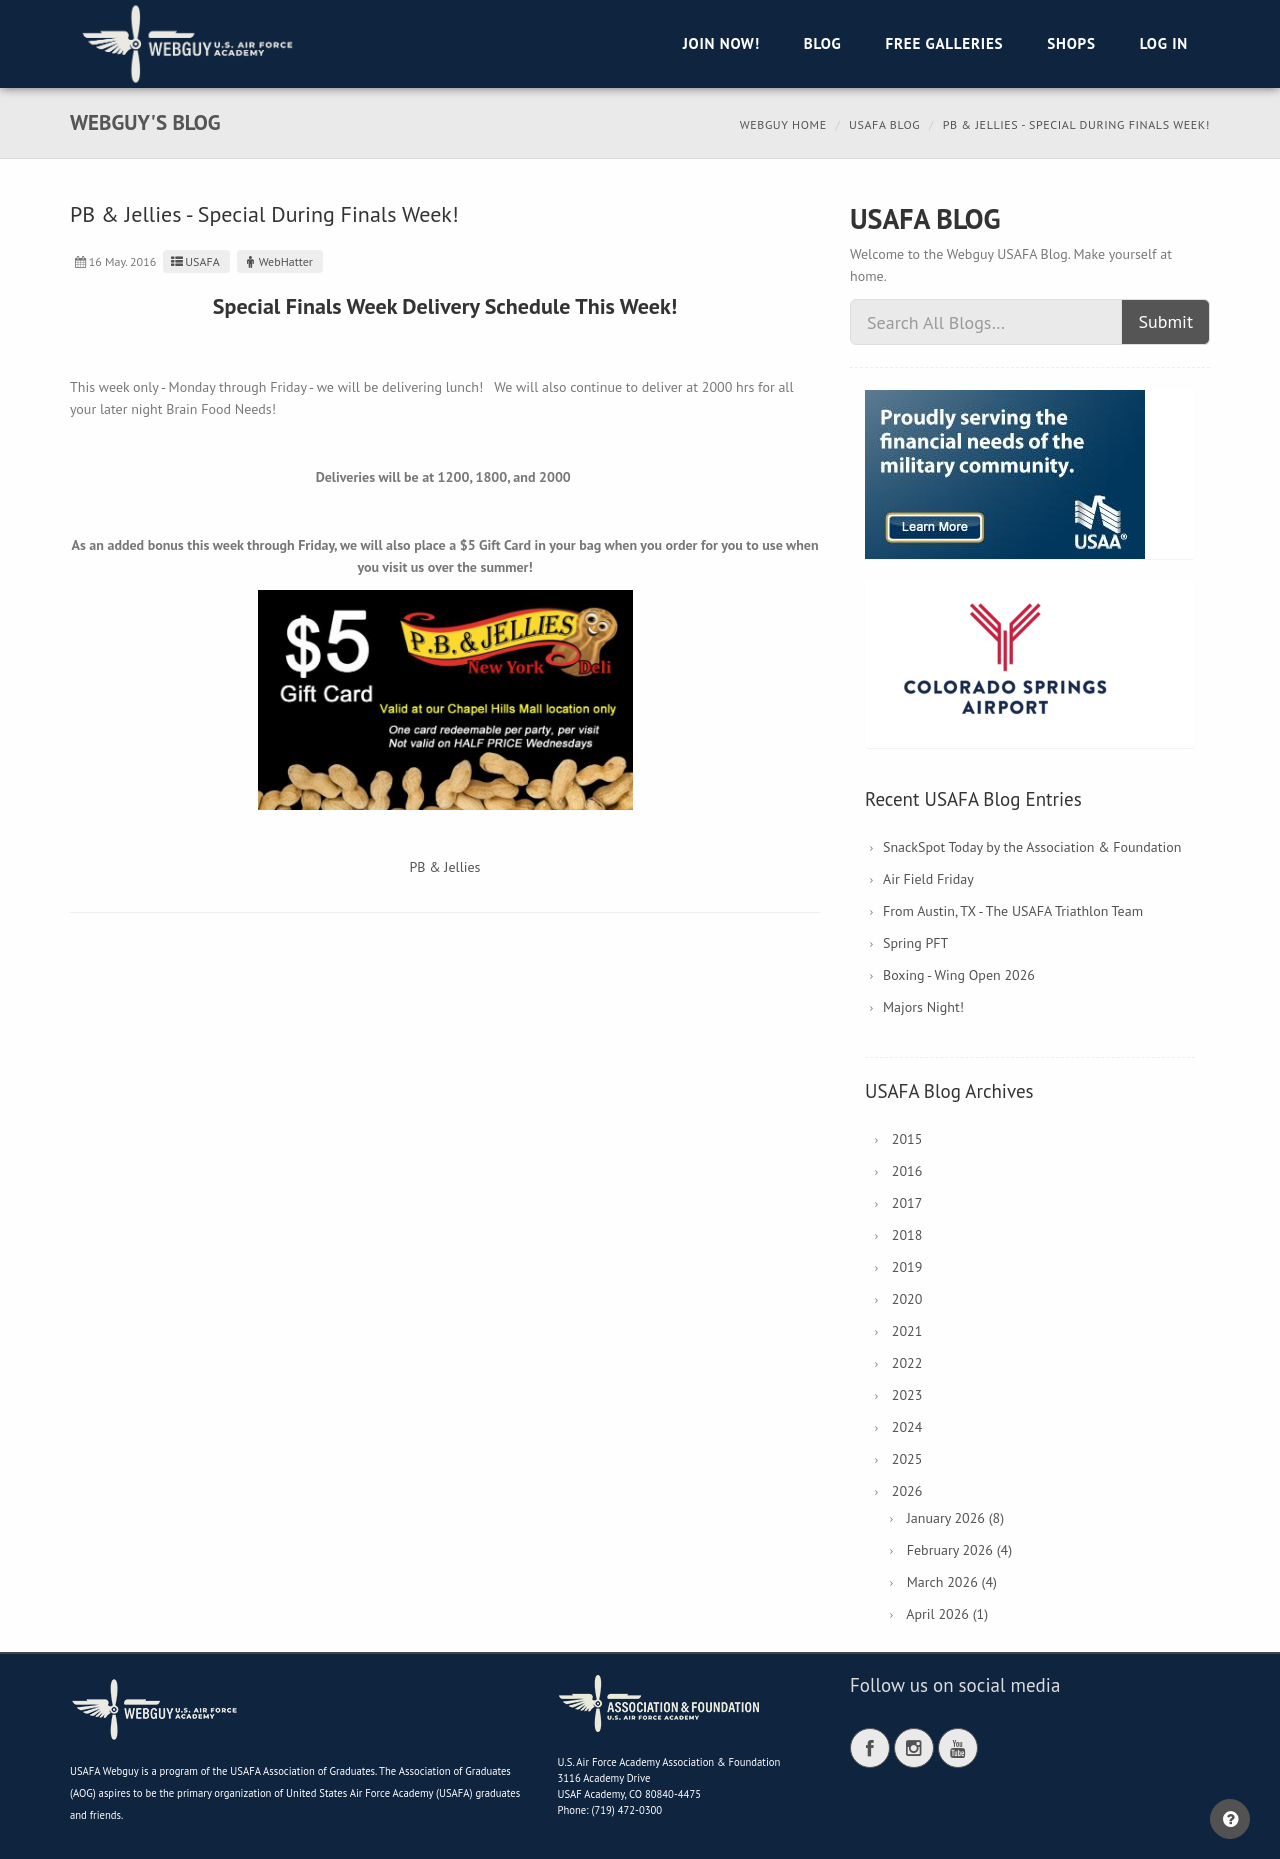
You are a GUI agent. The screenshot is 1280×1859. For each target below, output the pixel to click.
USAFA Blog (884, 124)
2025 (907, 1459)
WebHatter (277, 261)
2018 (907, 1235)
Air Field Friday (928, 879)
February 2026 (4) (959, 1550)
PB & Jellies (445, 867)
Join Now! (721, 43)
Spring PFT (915, 943)
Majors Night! (923, 1007)
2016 (907, 1171)
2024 (907, 1427)
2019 (907, 1267)
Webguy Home (783, 124)
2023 (907, 1395)
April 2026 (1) (947, 1614)
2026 (907, 1491)
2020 (907, 1299)
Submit (1165, 321)
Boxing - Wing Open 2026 (959, 975)
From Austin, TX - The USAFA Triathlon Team (1013, 911)
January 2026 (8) (955, 1518)
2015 (907, 1139)
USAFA (193, 261)
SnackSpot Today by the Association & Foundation (1032, 847)
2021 (907, 1331)
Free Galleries (944, 43)
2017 (907, 1203)
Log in (1164, 43)
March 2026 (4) (952, 1582)
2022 (907, 1363)
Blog (823, 43)
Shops (1071, 43)
